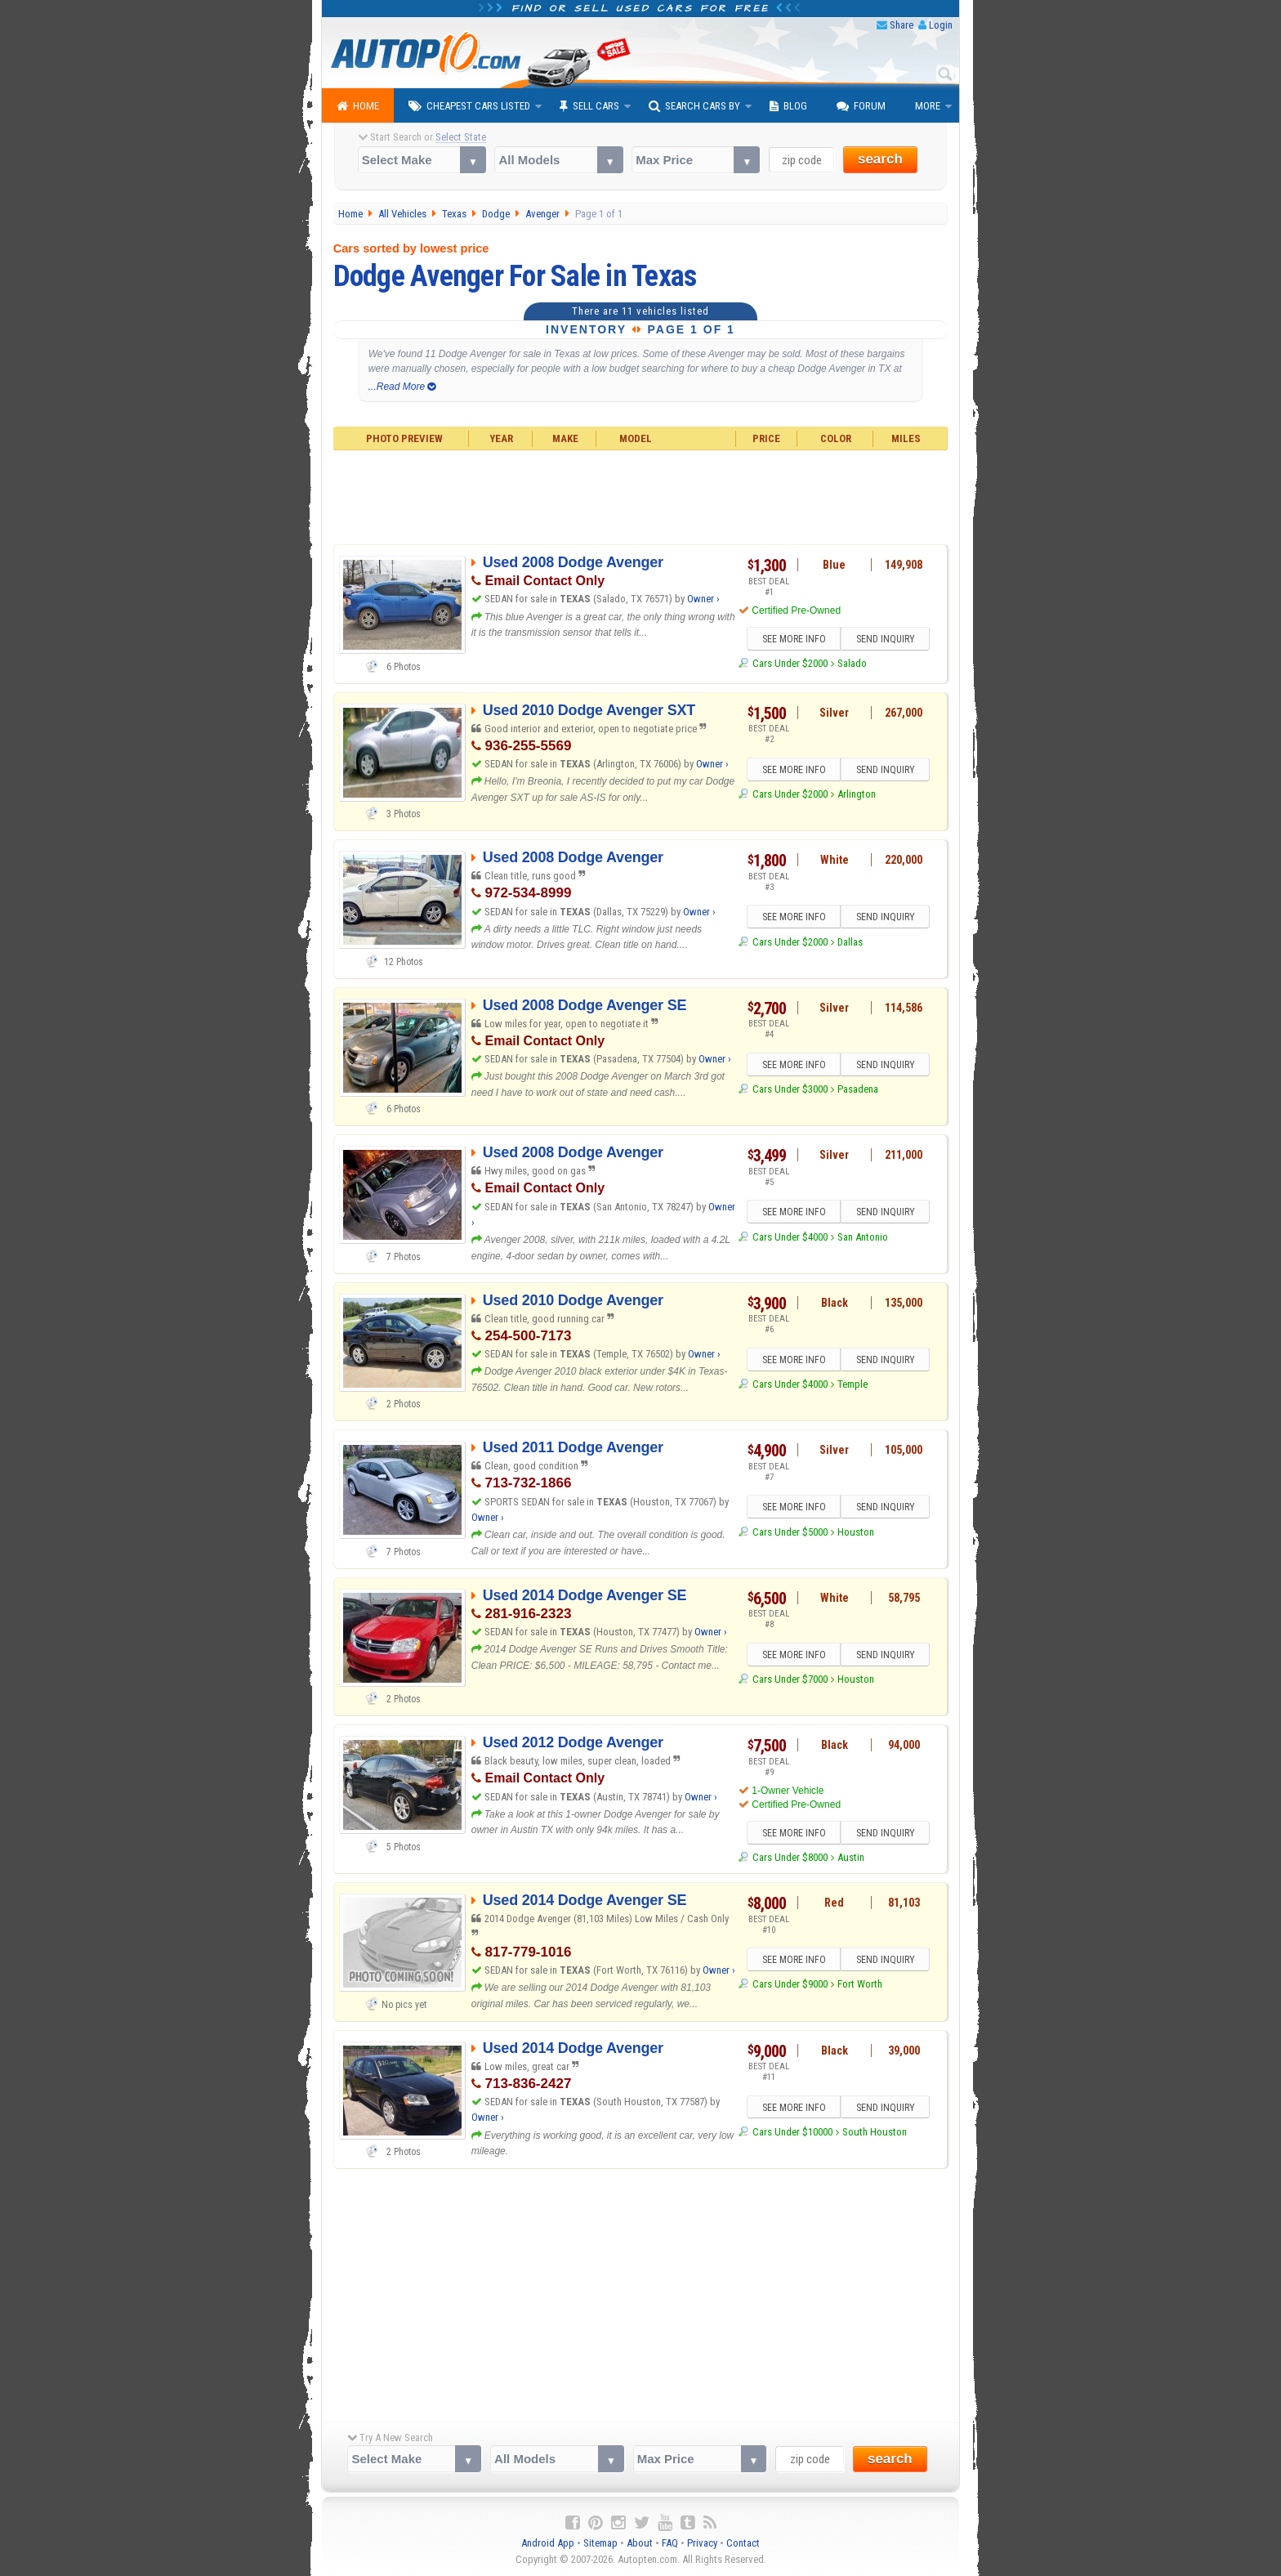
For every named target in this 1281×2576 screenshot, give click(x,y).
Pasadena (857, 1090)
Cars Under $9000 (790, 1985)
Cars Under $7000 (790, 1680)
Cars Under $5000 (790, 1532)
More (927, 106)
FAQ (670, 2544)
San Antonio (862, 1237)
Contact (743, 2544)
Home (358, 106)
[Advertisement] (640, 495)
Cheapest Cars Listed (469, 106)
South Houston (874, 2133)
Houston (855, 1532)
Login (941, 25)
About (640, 2544)
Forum (861, 106)
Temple (852, 1385)
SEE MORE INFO (793, 639)
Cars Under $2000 (790, 664)
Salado (852, 664)
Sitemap (600, 2544)
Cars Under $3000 (790, 1090)
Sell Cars (589, 106)
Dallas (850, 942)
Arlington (856, 795)
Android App (547, 2544)
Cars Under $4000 (790, 1237)
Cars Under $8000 (790, 1858)
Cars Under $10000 (792, 2133)
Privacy (702, 2544)
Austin (850, 1858)
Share (901, 25)
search (880, 159)
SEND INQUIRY (885, 639)
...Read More (402, 386)
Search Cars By (694, 106)
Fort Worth (859, 1985)
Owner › (703, 599)
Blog (788, 106)
